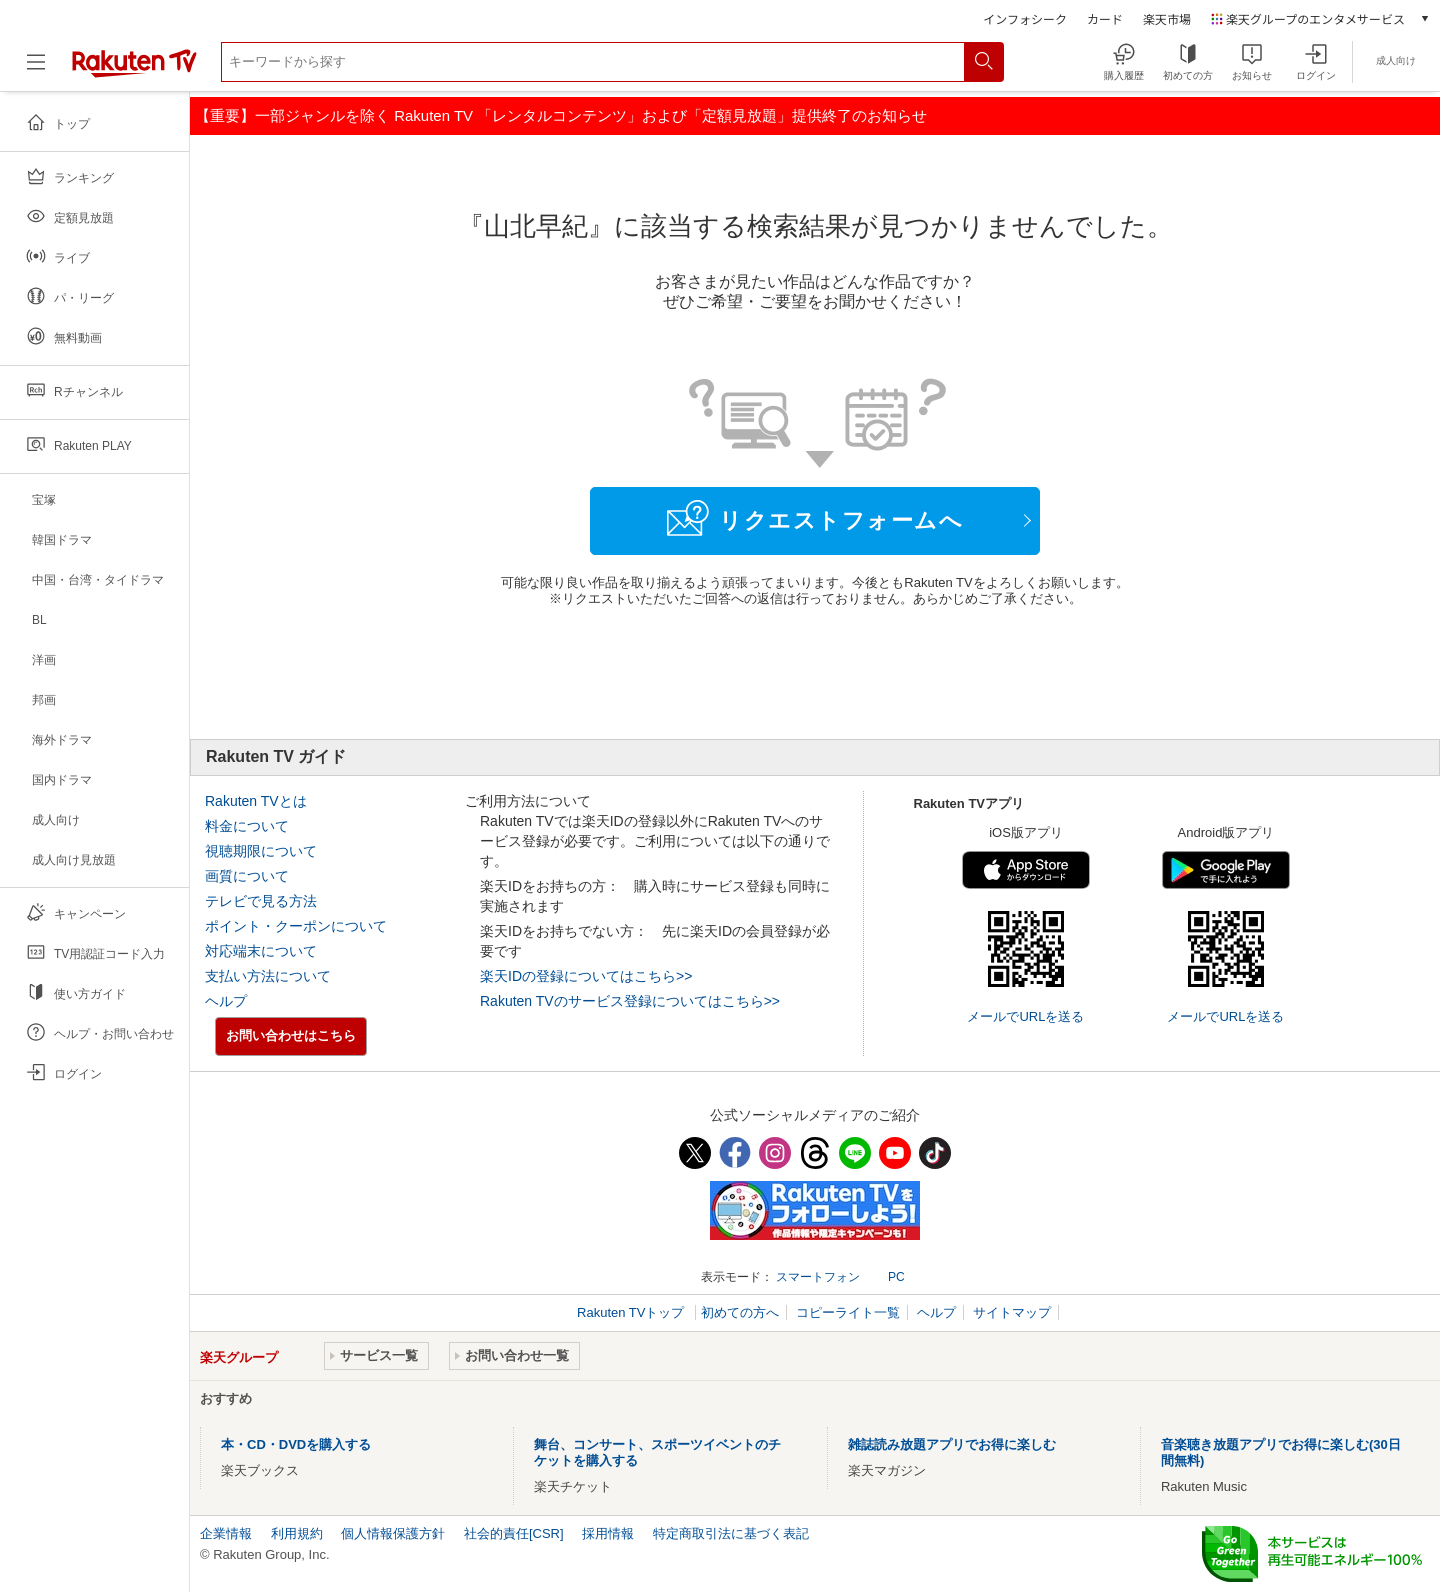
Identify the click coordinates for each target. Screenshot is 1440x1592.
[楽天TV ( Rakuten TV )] (134, 69)
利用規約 (297, 1533)
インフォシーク (1025, 18)
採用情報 (608, 1533)
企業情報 (226, 1533)
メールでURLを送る (1025, 1016)
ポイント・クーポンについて (296, 926)
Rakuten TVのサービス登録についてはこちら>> (630, 1001)
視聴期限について (261, 851)
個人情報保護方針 (393, 1533)
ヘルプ (226, 1001)
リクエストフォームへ (815, 518)
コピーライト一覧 (848, 1312)
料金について (247, 826)
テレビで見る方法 (261, 901)
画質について (247, 876)
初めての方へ (740, 1312)
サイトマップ (1012, 1312)
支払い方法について (268, 976)
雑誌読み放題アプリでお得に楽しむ (952, 1444)
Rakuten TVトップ (632, 1312)
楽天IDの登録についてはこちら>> (586, 976)
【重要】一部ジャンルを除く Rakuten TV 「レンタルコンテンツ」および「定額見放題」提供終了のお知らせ (561, 115)
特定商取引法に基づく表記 (731, 1533)
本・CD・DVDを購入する (296, 1444)
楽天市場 (1167, 18)
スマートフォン (818, 1277)
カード (1105, 18)
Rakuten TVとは (256, 801)
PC (896, 1277)
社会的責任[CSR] (514, 1533)
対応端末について (261, 951)
